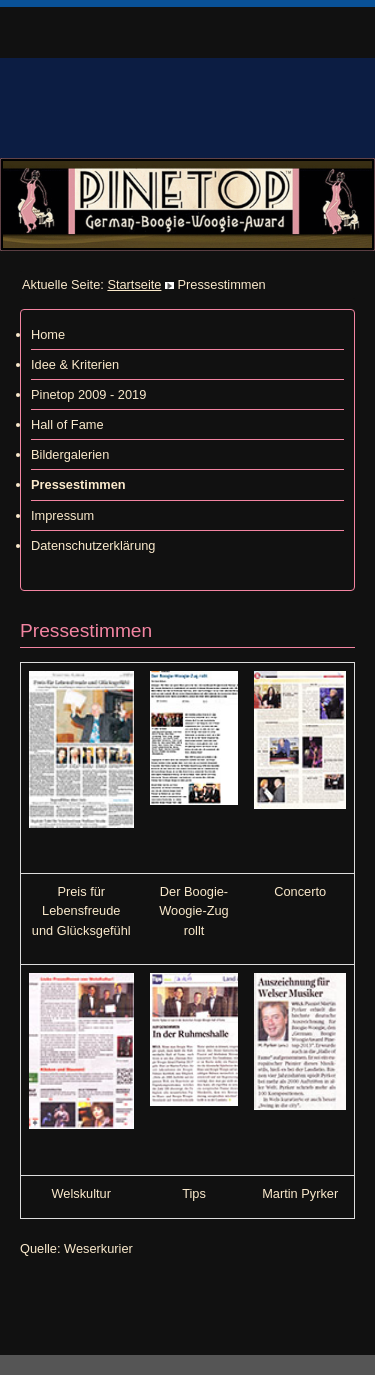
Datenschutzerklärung (93, 545)
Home (48, 334)
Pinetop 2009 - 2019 (88, 394)
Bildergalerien (70, 454)
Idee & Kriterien (75, 364)
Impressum (62, 515)
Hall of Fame (67, 424)
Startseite (134, 284)
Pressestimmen (78, 484)
